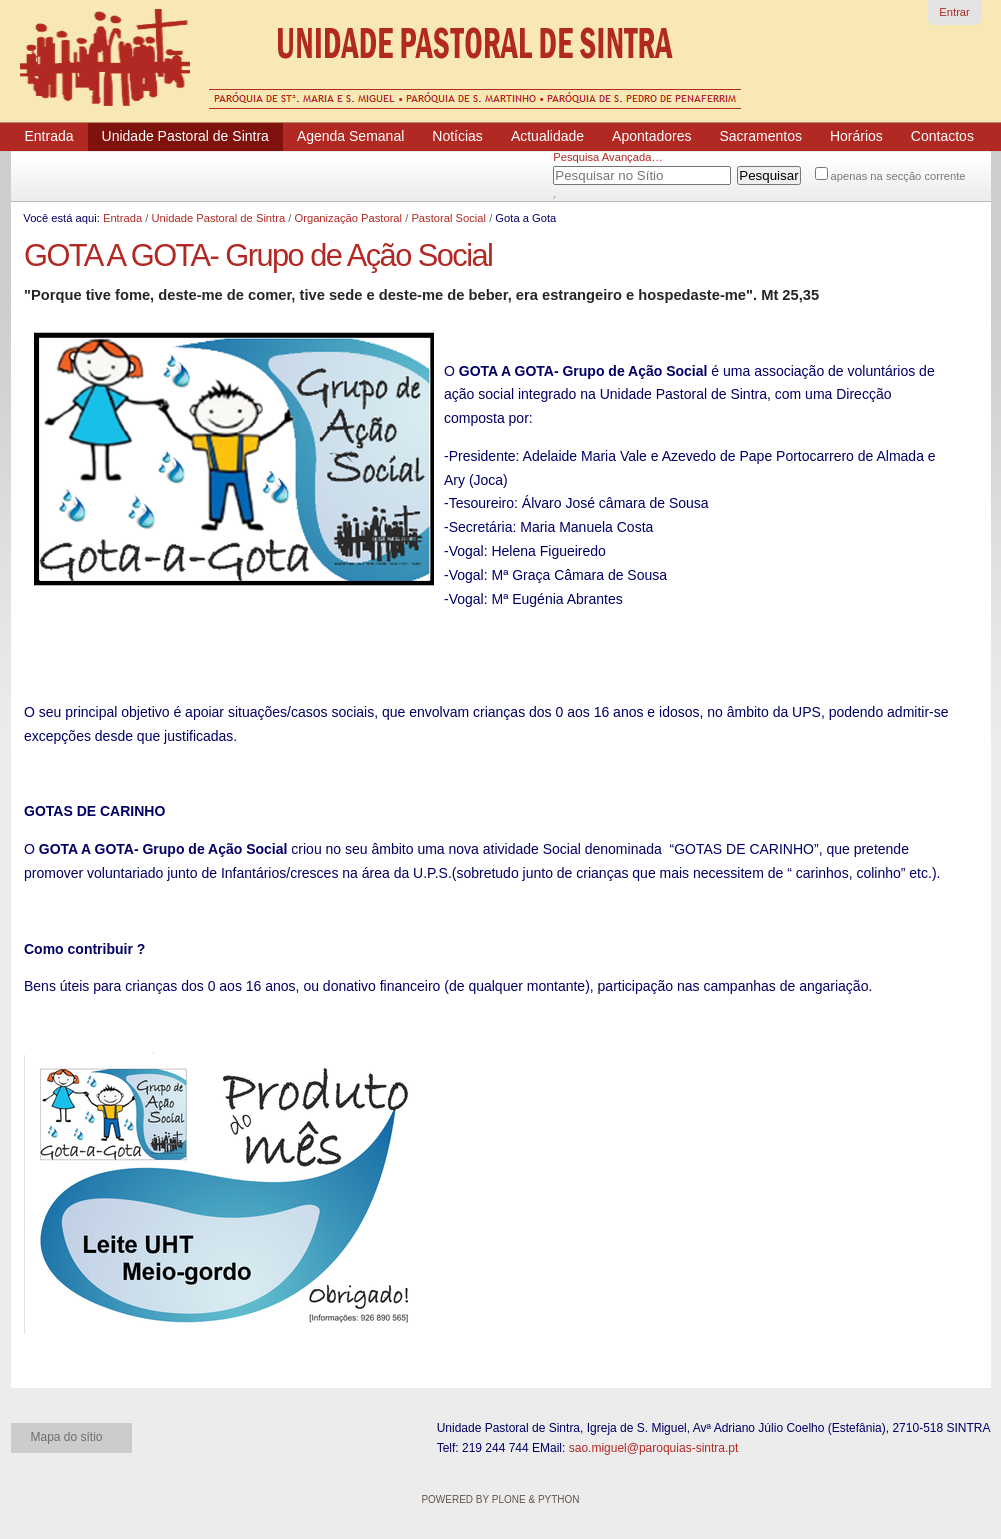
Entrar (954, 12)
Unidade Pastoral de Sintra (218, 218)
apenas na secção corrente (898, 176)
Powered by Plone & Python (500, 1499)
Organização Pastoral (348, 218)
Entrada (122, 218)
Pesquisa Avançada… (607, 157)
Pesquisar (578, 172)
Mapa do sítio (67, 1437)
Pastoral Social (448, 218)
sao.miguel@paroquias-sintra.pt (654, 1448)
